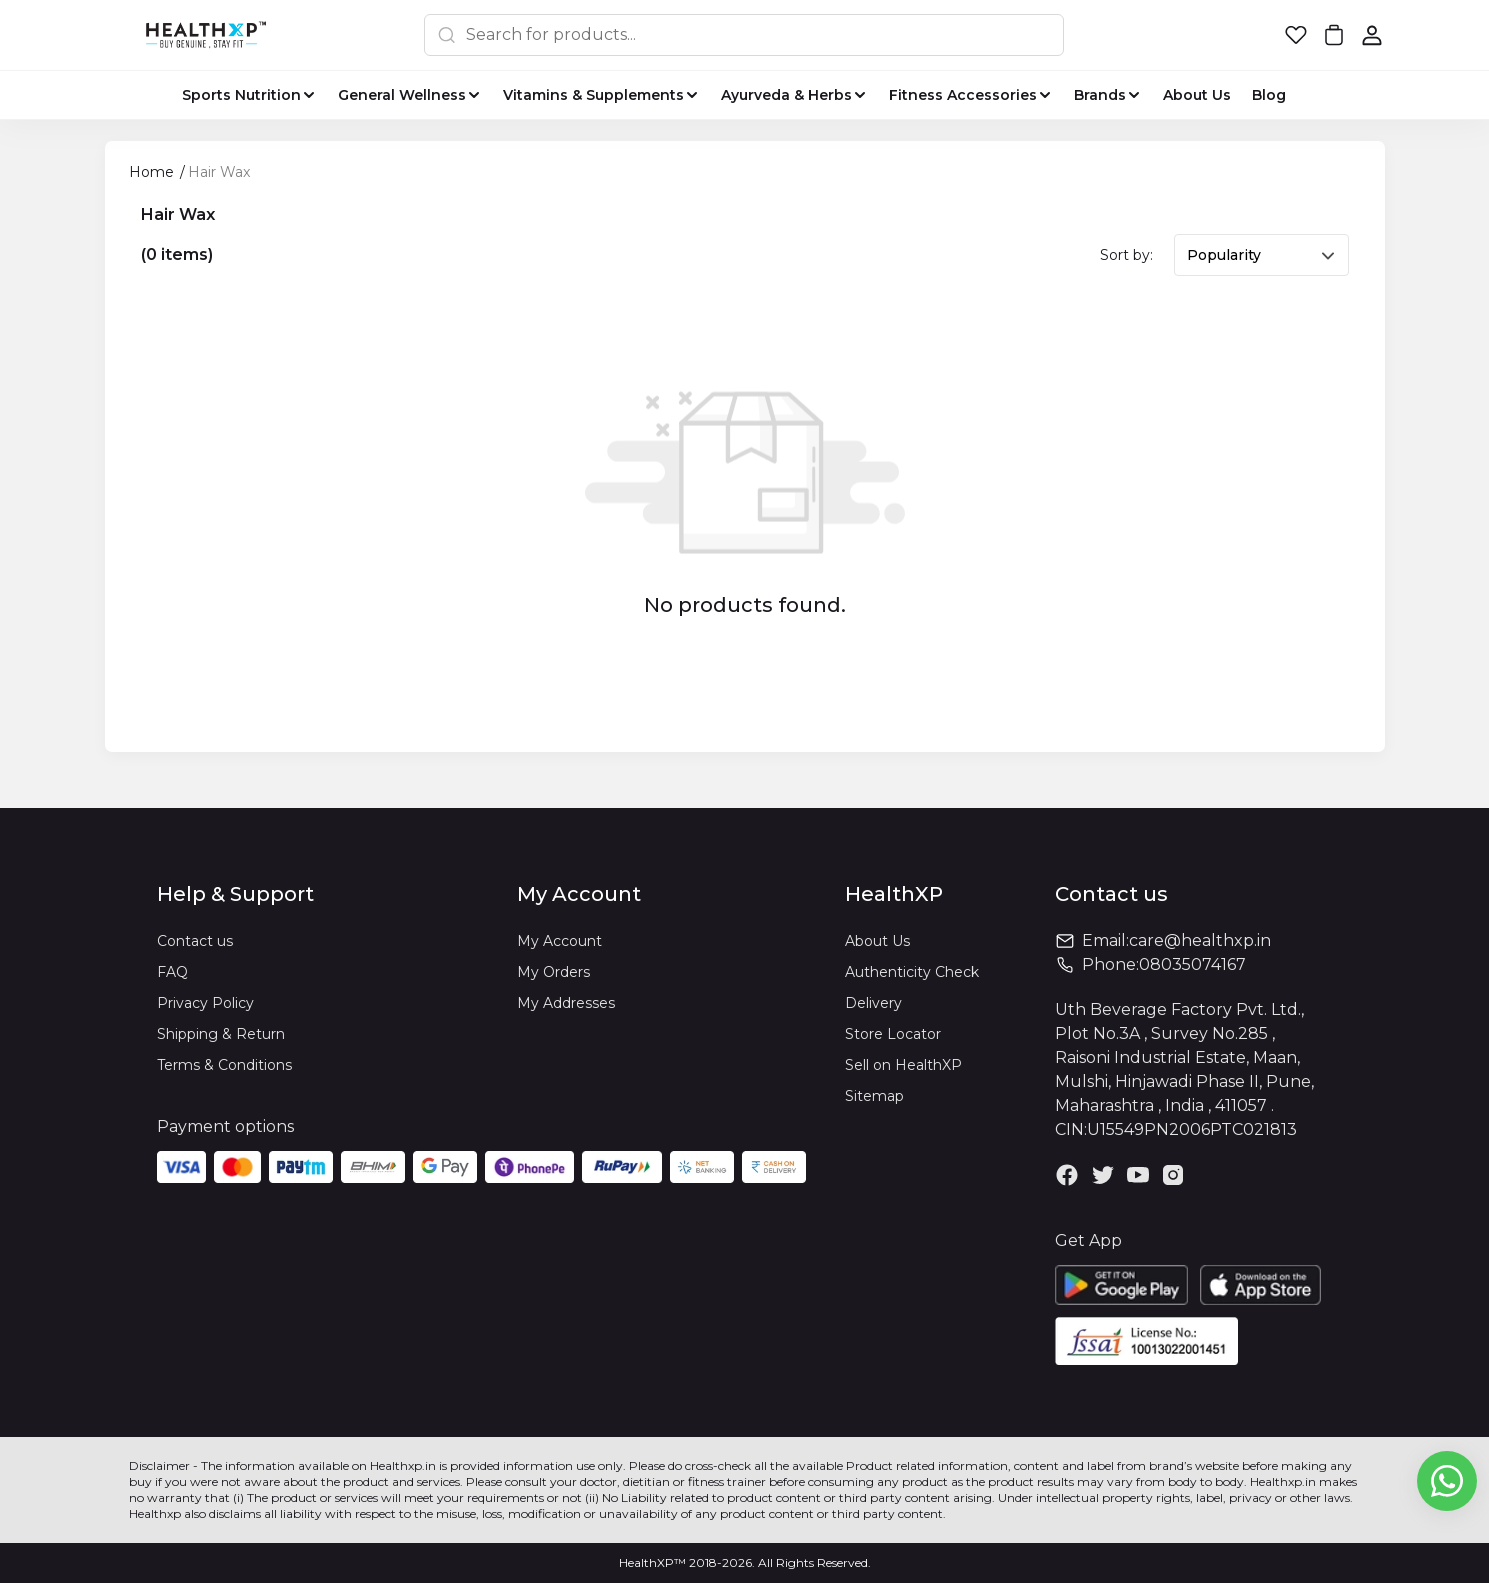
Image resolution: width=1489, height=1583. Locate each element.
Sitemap (874, 1096)
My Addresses (566, 1003)
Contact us (195, 941)
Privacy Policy (205, 1003)
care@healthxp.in (1200, 940)
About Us (877, 941)
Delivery (873, 1003)
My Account (559, 941)
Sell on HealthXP (903, 1065)
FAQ (172, 972)
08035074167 (1192, 964)
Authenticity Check (912, 972)
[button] (1296, 35)
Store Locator (893, 1034)
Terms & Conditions (224, 1065)
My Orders (553, 972)
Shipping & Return (221, 1034)
